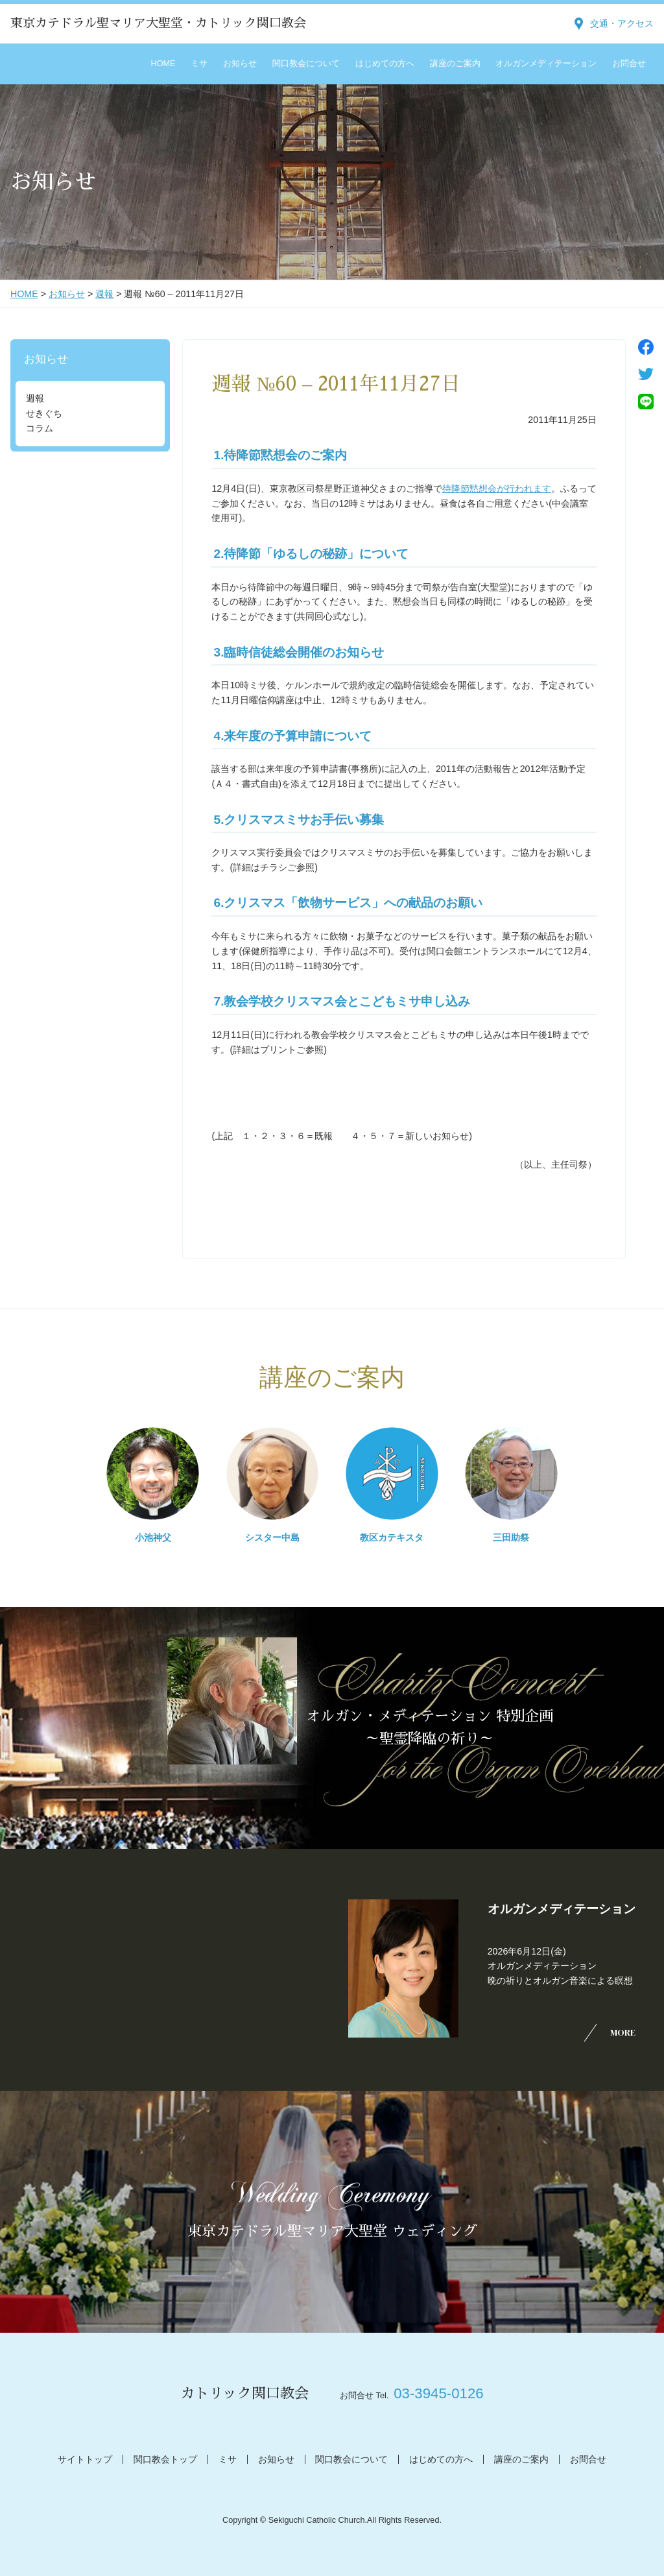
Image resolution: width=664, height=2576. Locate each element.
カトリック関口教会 (244, 2393)
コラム (39, 428)
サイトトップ (85, 2459)
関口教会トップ (165, 2459)
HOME (162, 63)
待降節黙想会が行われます (496, 488)
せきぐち (44, 413)
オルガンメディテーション (546, 63)
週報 (104, 294)
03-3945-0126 (438, 2393)
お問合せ (629, 63)
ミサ (199, 63)
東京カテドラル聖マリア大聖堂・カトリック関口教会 (158, 23)
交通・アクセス (622, 23)
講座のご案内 (455, 63)
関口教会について (306, 63)
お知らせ (240, 63)
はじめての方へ (384, 63)
